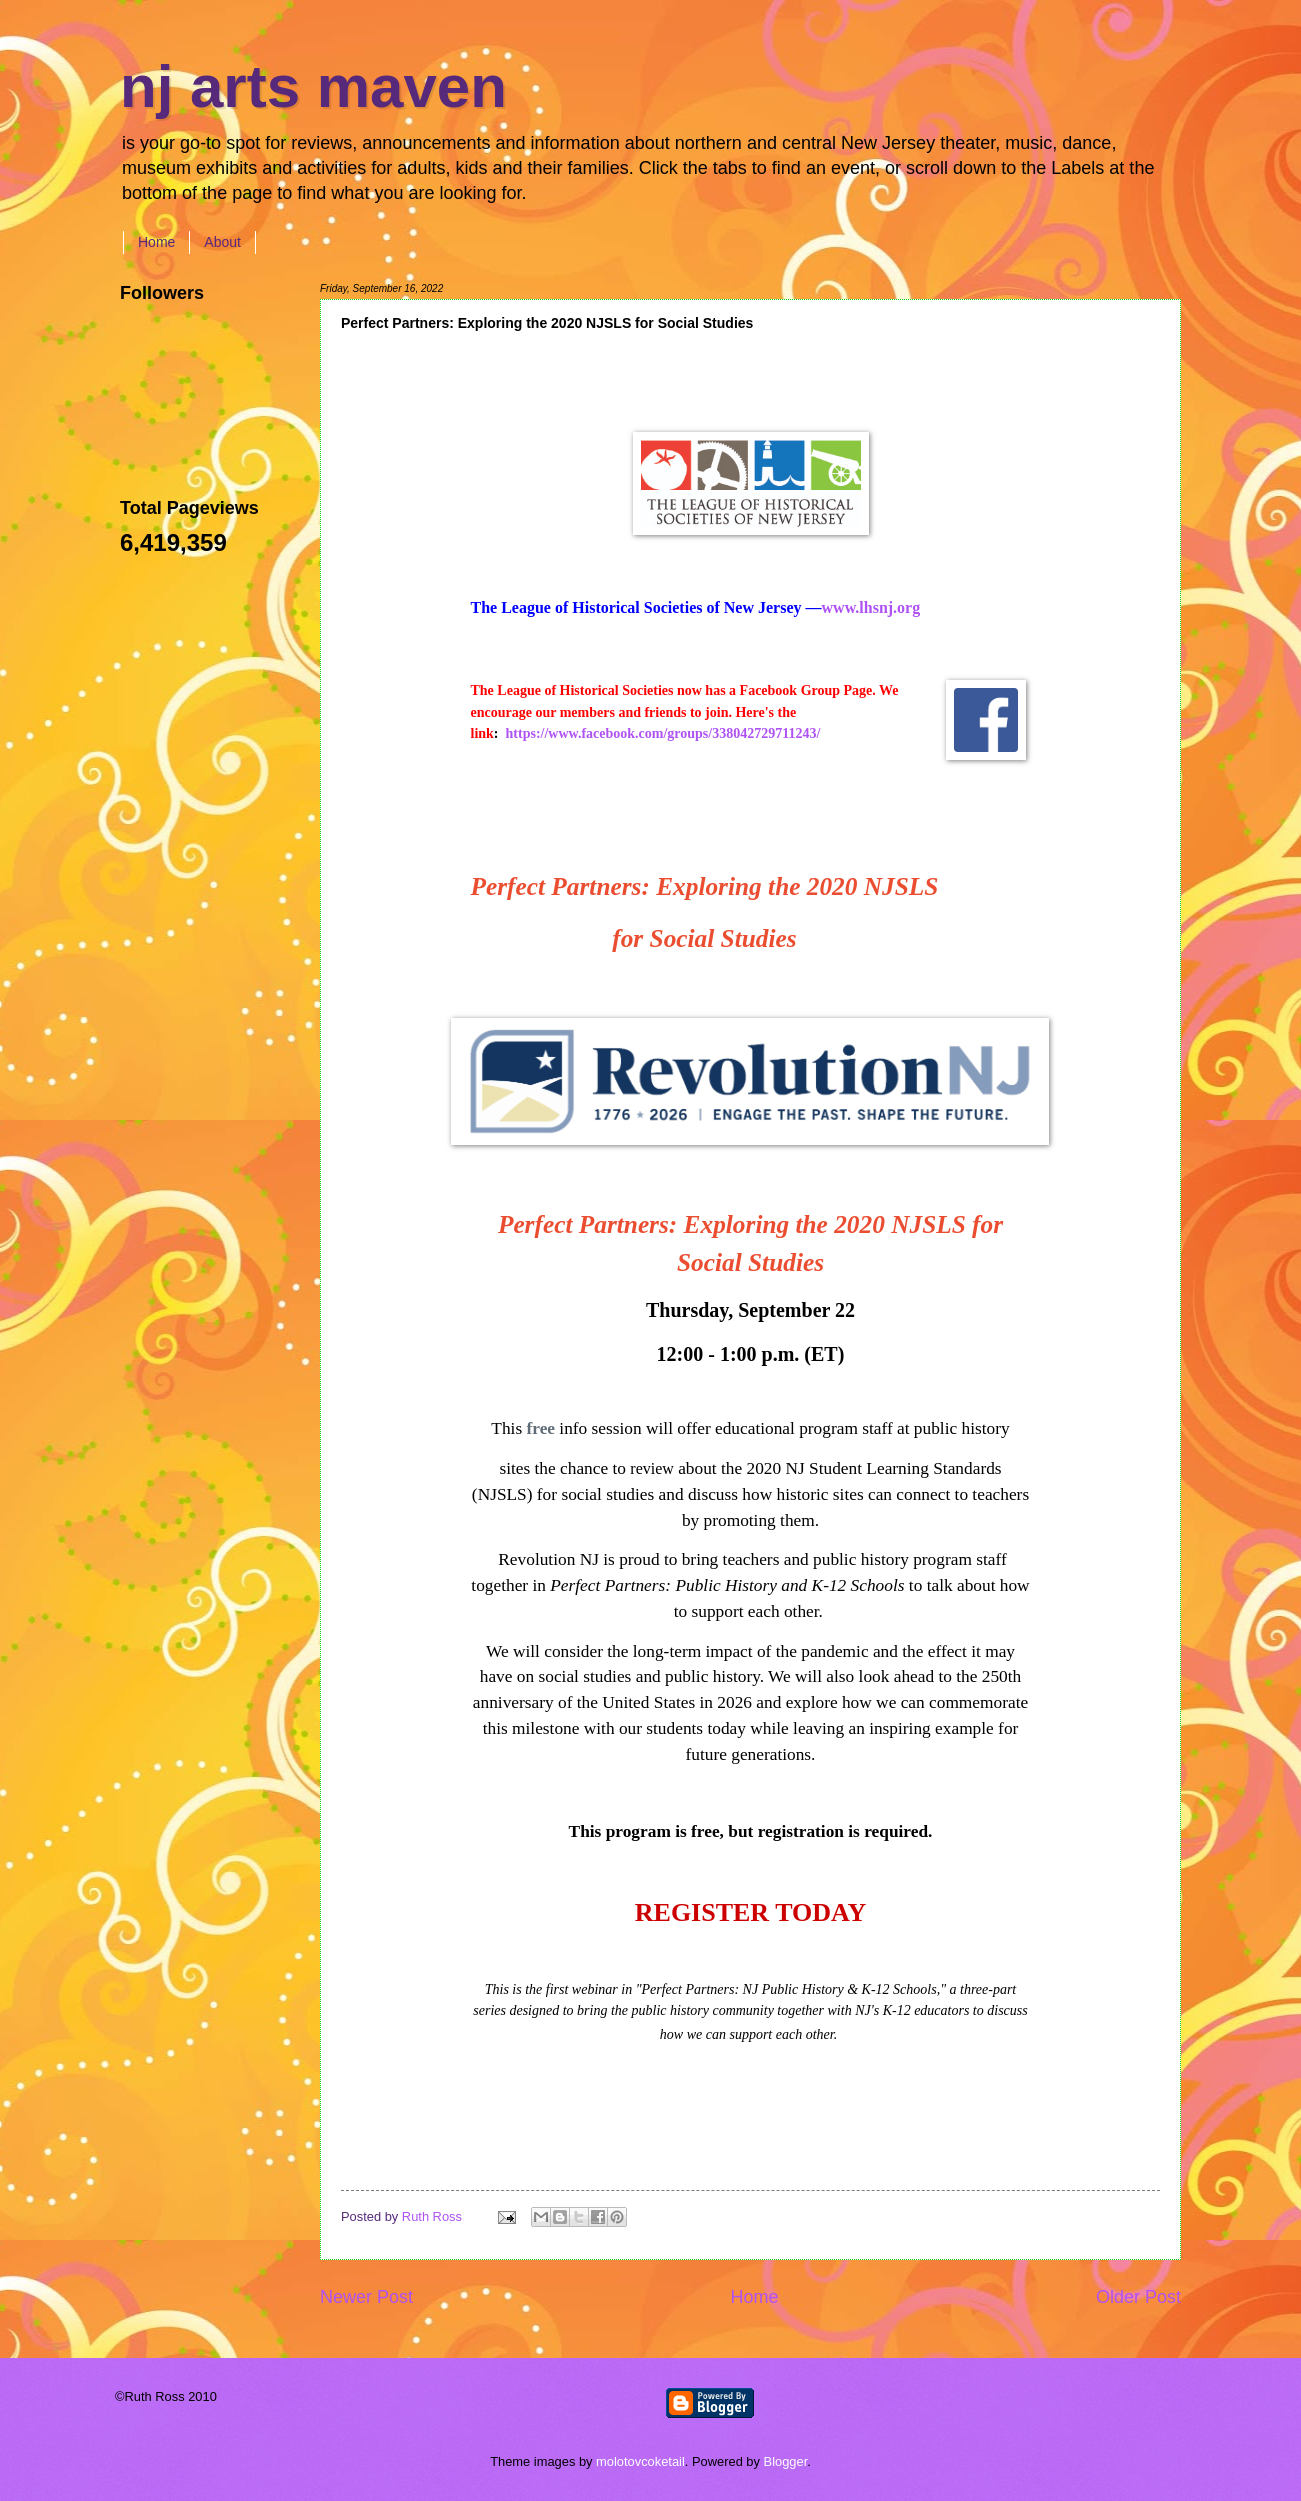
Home (156, 242)
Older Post (1138, 2297)
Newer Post (366, 2297)
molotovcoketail (640, 2461)
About (222, 242)
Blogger (786, 2461)
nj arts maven (313, 86)
